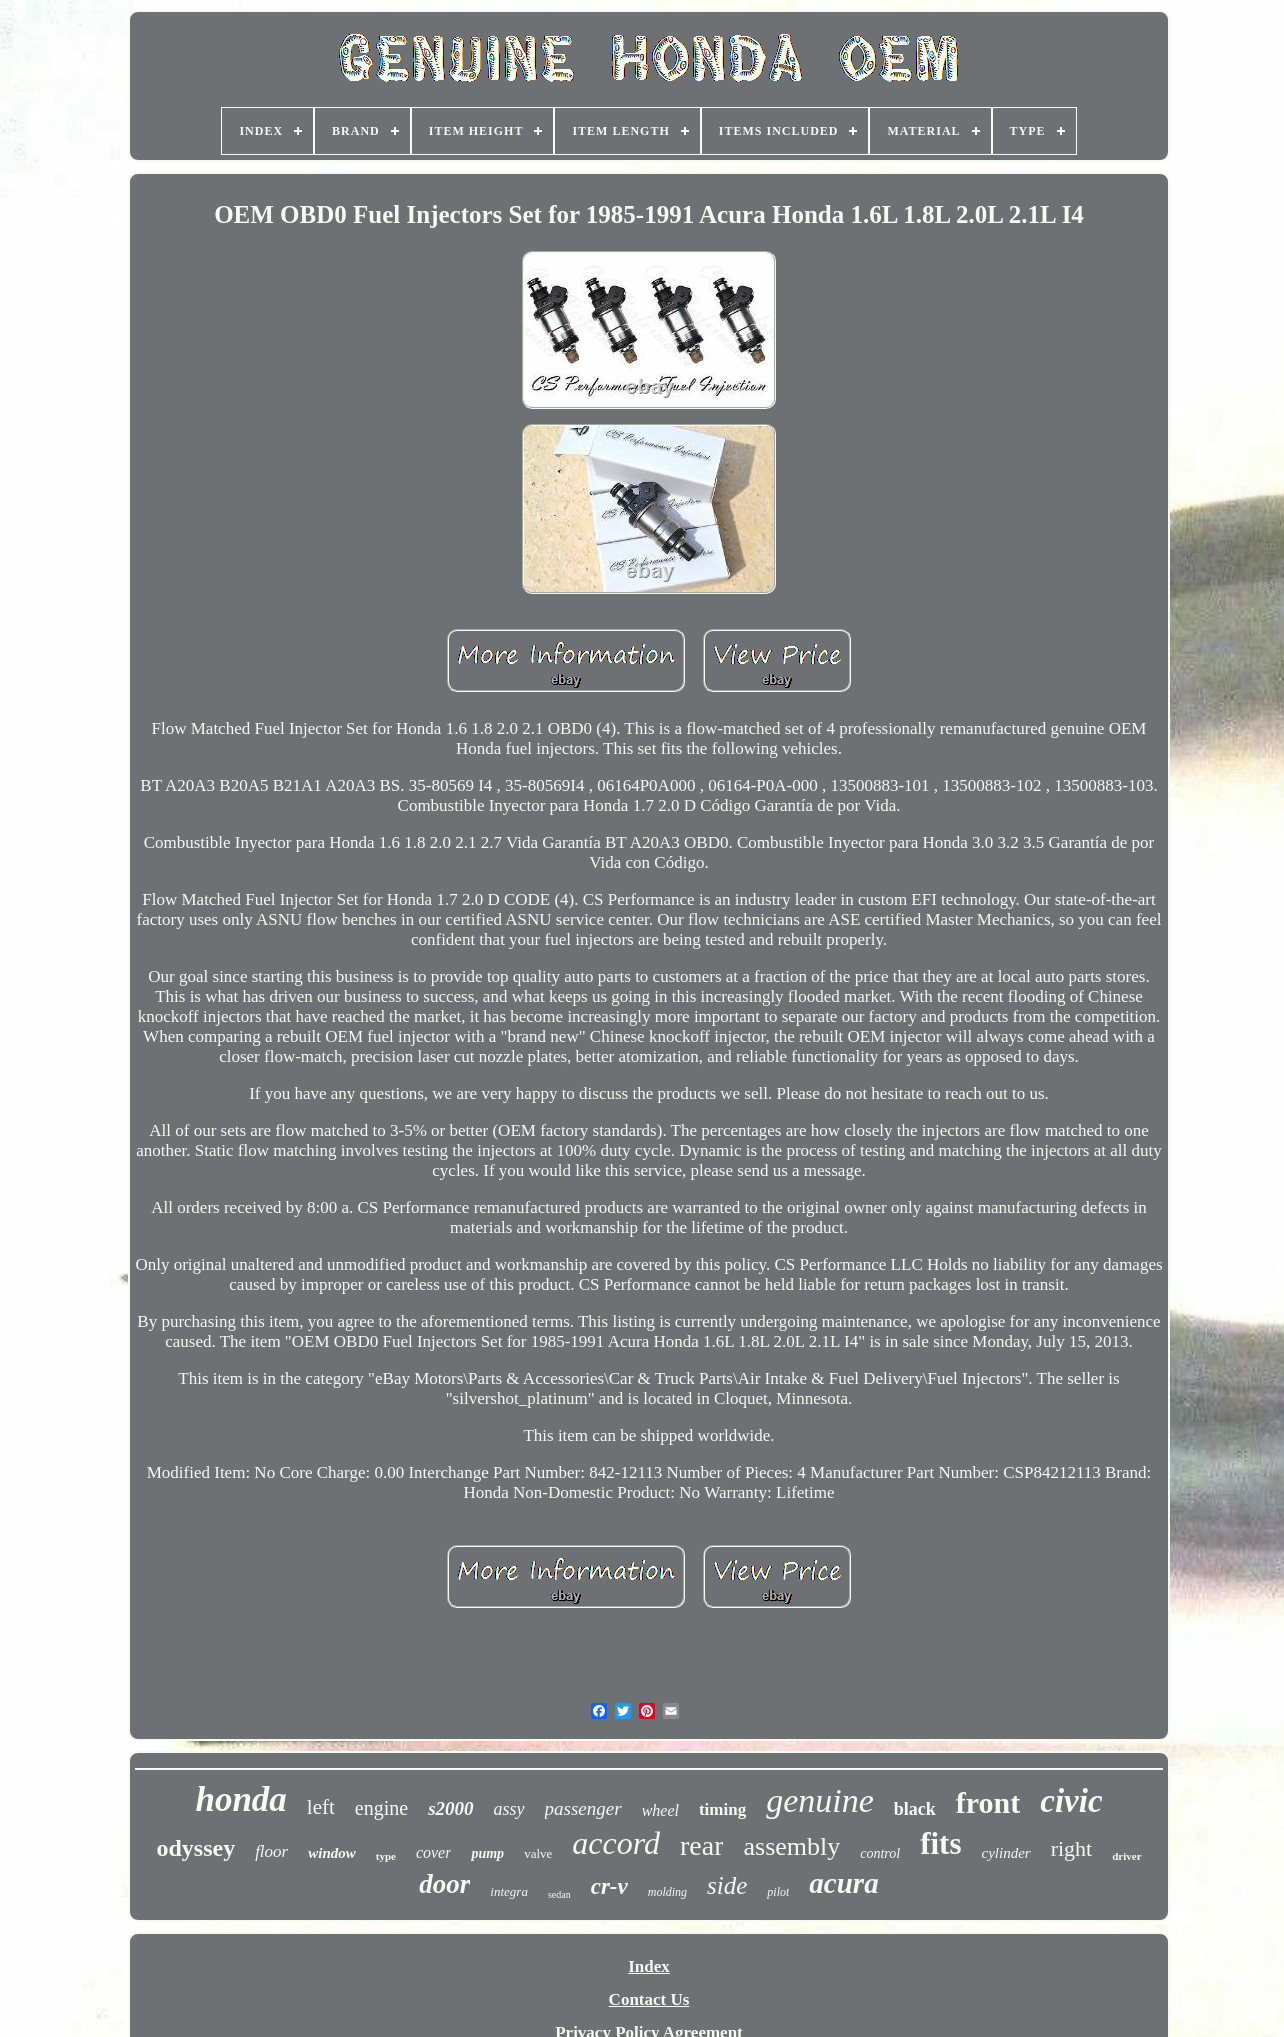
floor (271, 1851)
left (321, 1807)
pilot (778, 1892)
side (727, 1885)
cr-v (609, 1886)
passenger (583, 1808)
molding (667, 1892)
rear (702, 1845)
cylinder (1005, 1853)
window (332, 1853)
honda (240, 1799)
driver (1126, 1856)
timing (722, 1809)
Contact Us (649, 1999)
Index (649, 1966)
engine (381, 1808)
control (880, 1853)
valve (538, 1853)
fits (940, 1843)
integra (509, 1891)
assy (509, 1809)
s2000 (450, 1808)
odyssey (195, 1848)
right (1072, 1848)
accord (616, 1843)
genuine (820, 1800)
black (915, 1809)
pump (487, 1853)
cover (434, 1852)
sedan (559, 1894)
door (444, 1884)
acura (843, 1883)
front (988, 1802)
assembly (791, 1846)
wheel (660, 1810)
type (386, 1856)
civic (1071, 1801)
